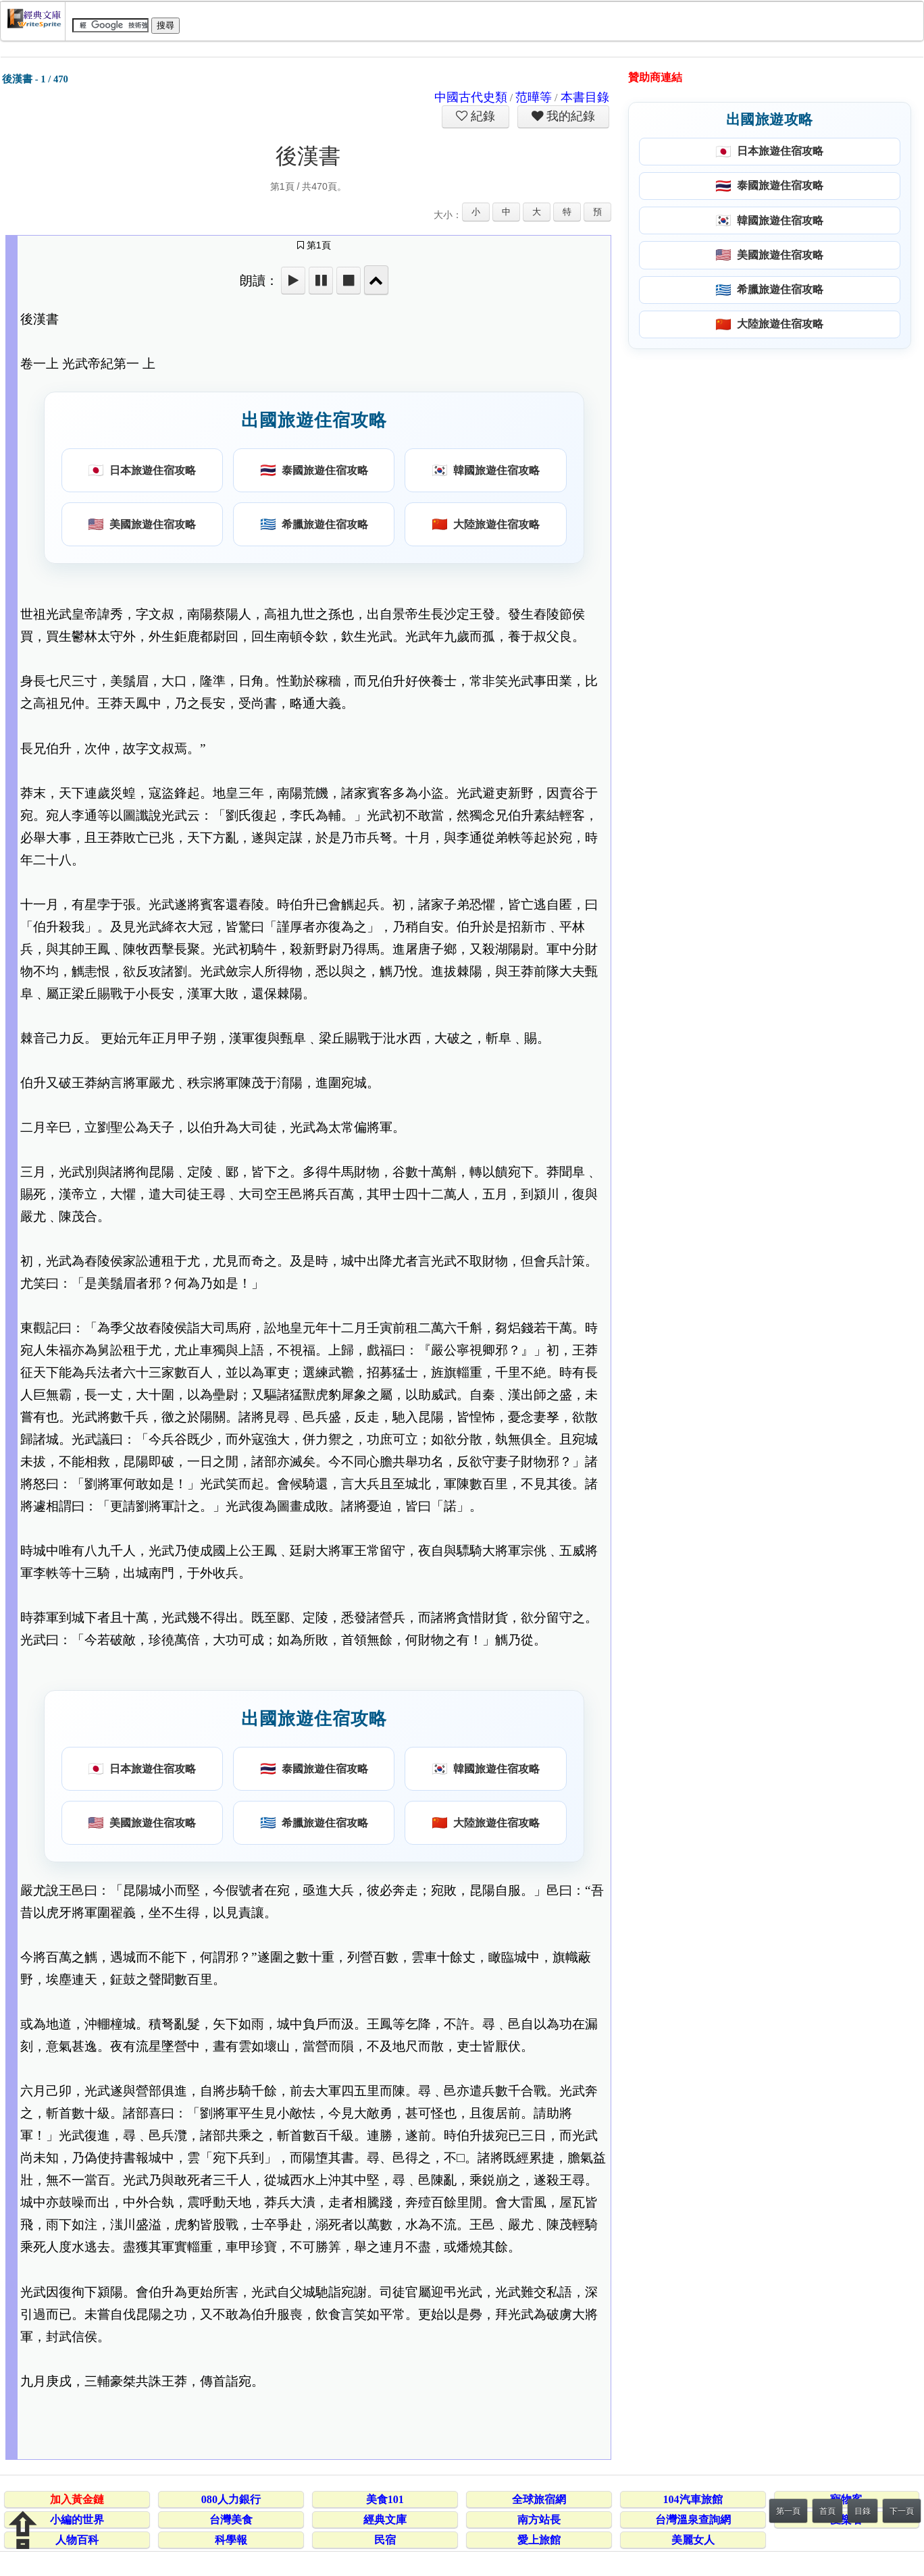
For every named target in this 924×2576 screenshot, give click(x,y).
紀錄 (481, 116)
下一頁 (902, 2511)
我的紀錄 (569, 116)
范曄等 (533, 97)
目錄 (862, 2511)
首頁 (827, 2511)
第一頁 (788, 2511)
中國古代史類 (470, 97)
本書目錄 (585, 97)
